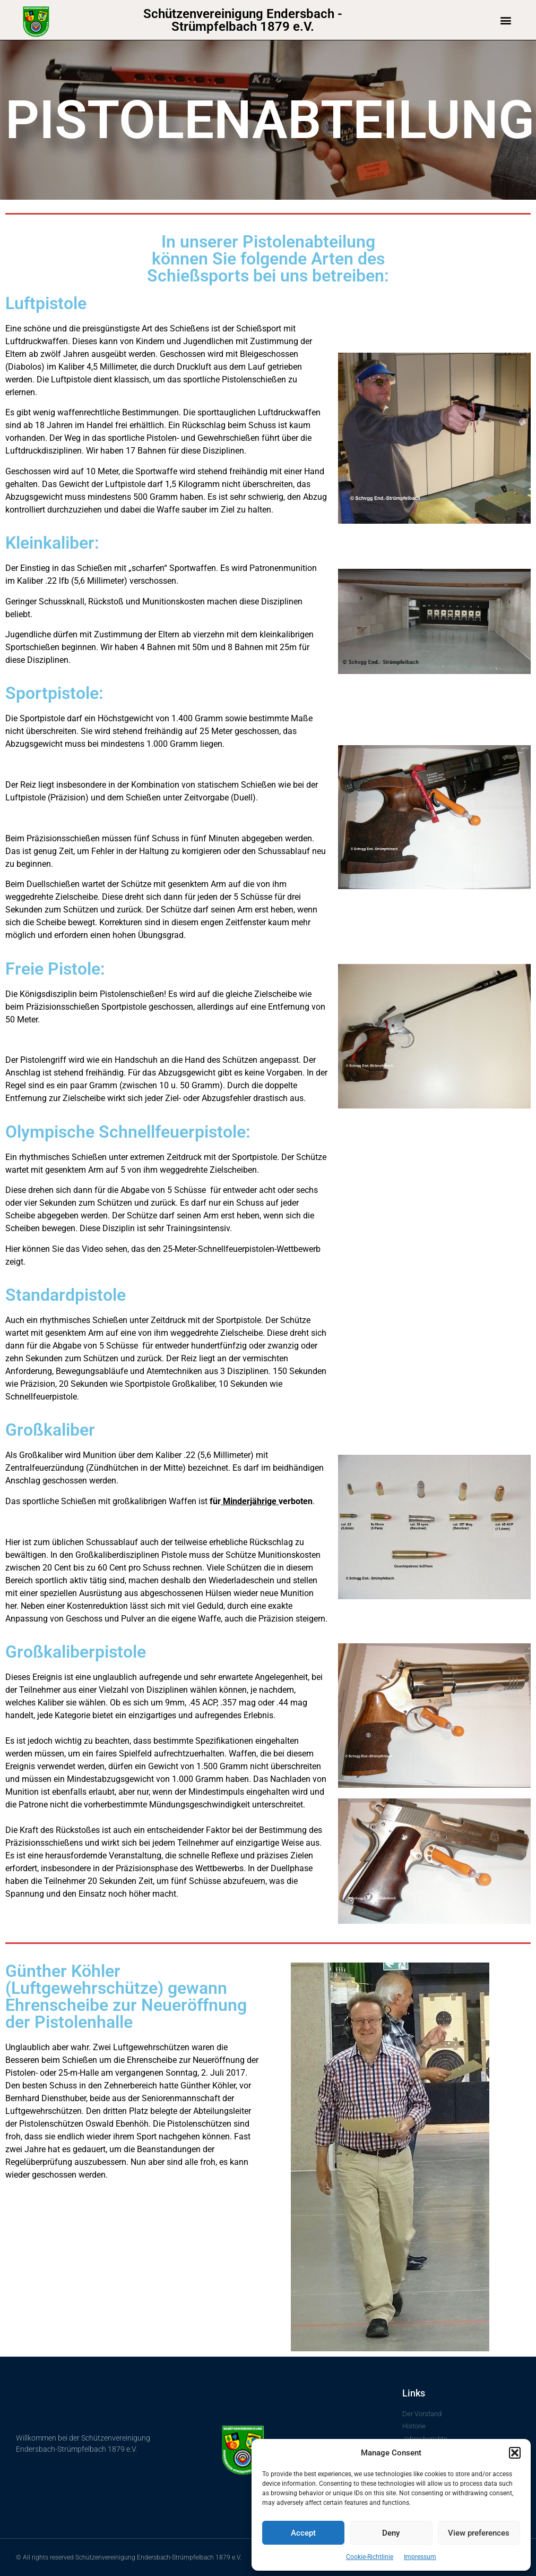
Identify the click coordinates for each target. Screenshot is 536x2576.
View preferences (478, 2533)
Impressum (420, 2557)
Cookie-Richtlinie (369, 2557)
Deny (391, 2533)
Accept (303, 2533)
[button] (514, 2452)
